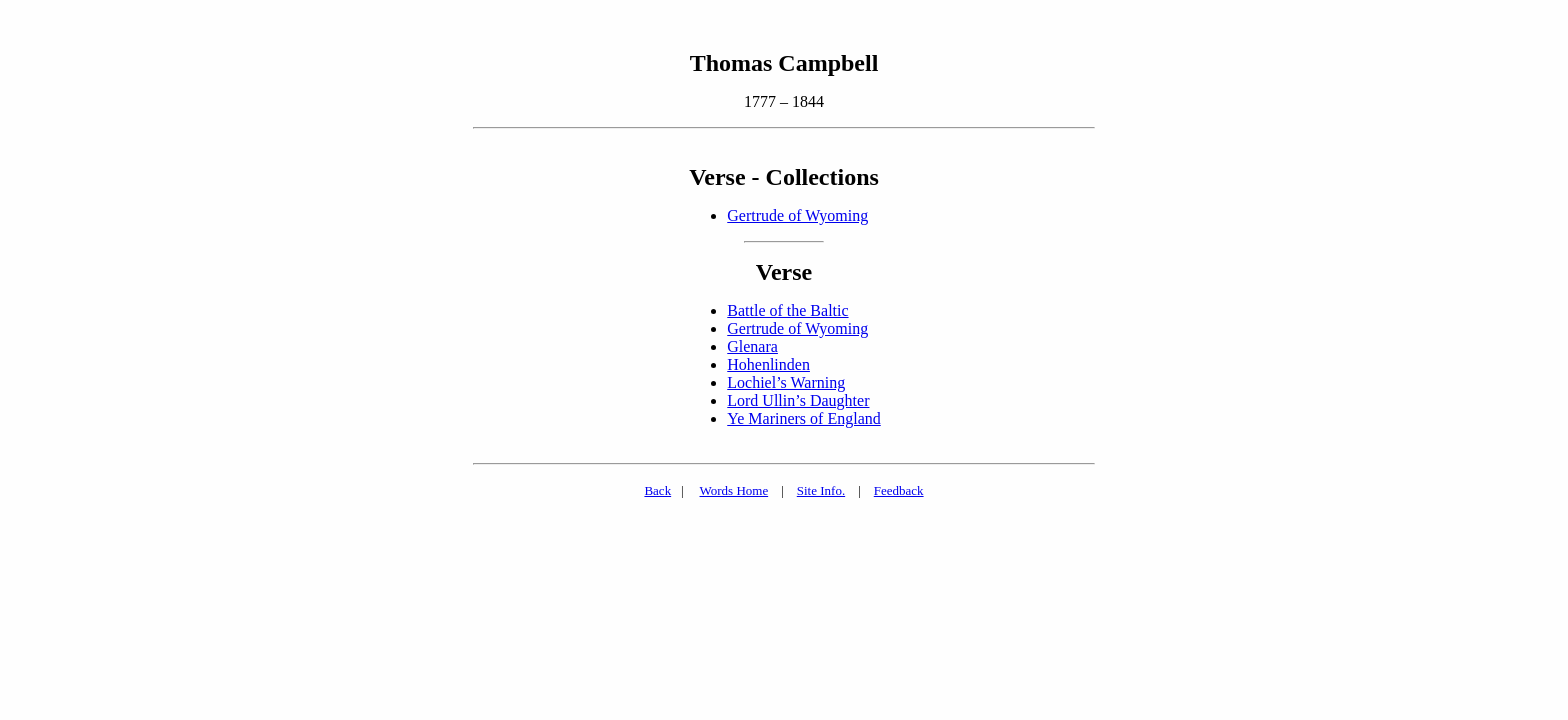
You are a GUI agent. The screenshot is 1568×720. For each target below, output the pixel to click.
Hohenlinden (768, 364)
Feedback (899, 490)
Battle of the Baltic (787, 310)
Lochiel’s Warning (786, 382)
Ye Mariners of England (803, 418)
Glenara (752, 346)
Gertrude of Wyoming (797, 215)
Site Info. (821, 490)
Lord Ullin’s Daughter (798, 400)
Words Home (734, 490)
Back (657, 490)
